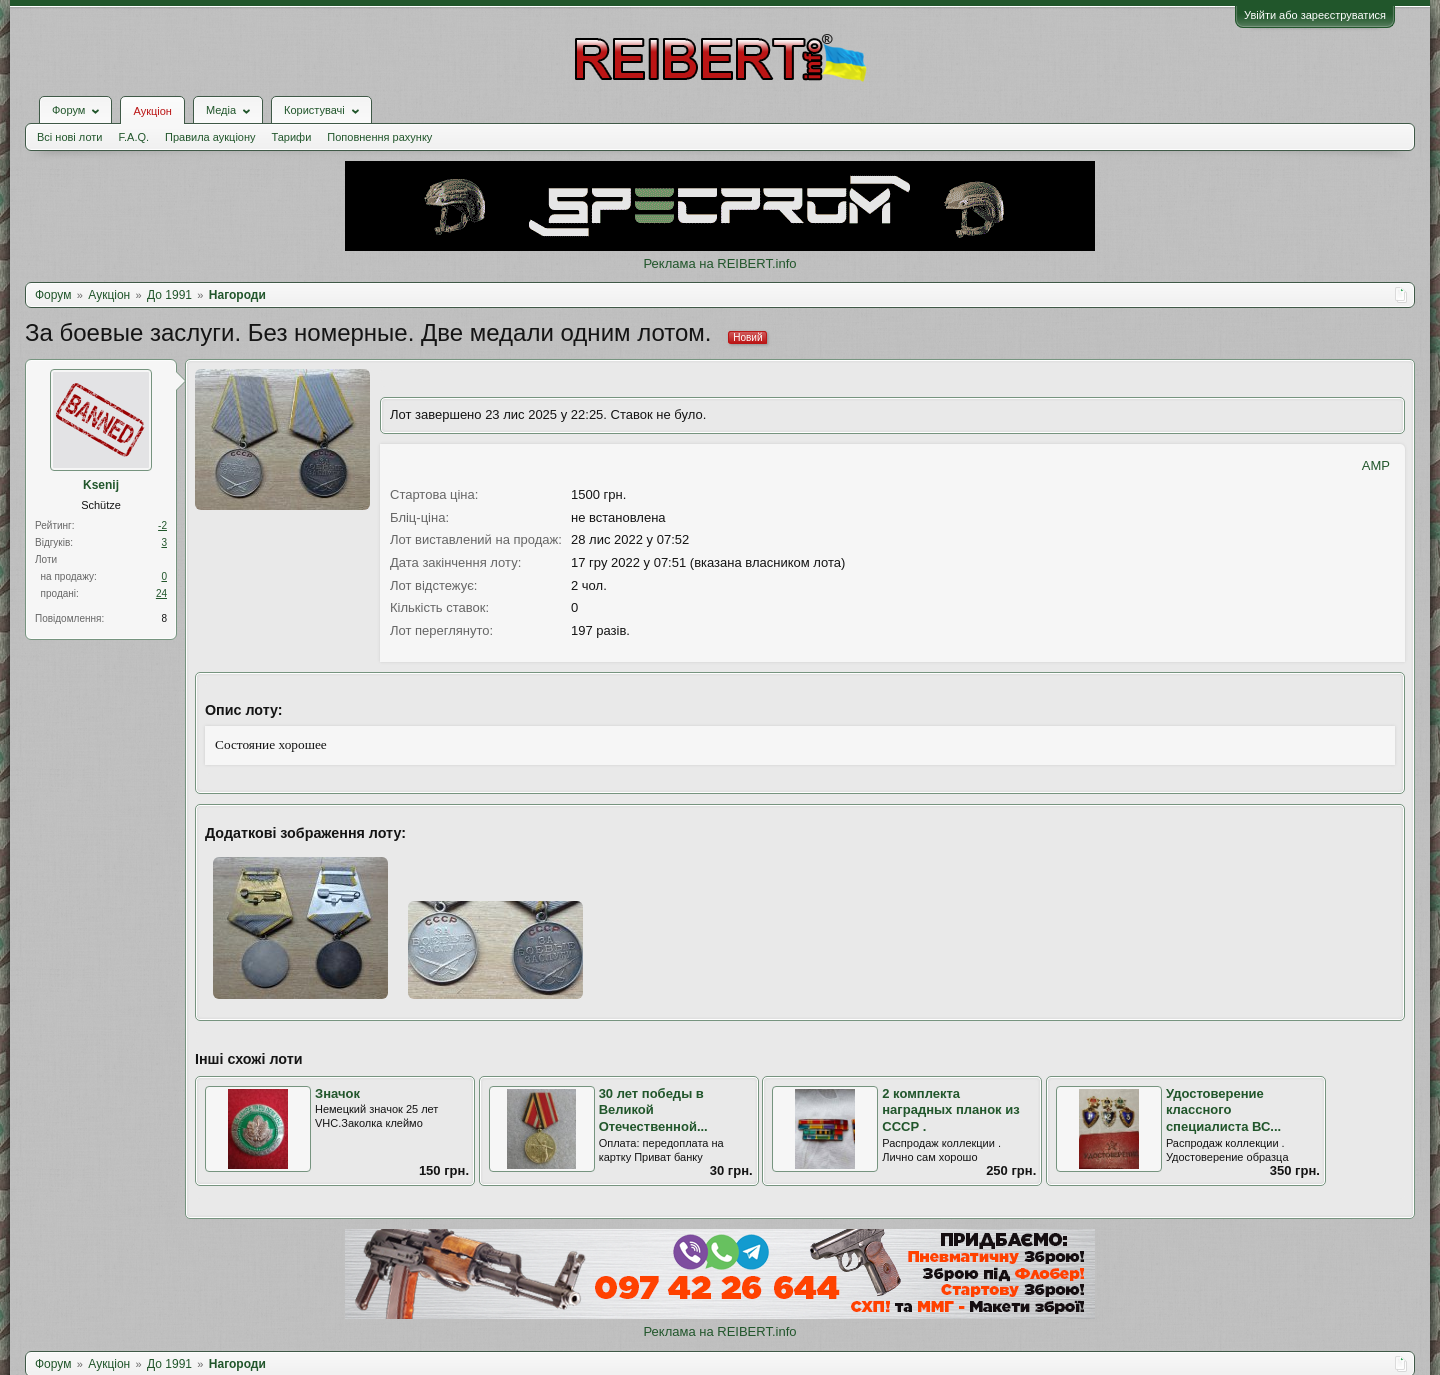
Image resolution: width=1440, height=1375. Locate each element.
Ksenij (101, 485)
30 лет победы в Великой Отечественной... (653, 1110)
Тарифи (292, 137)
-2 (162, 525)
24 (161, 593)
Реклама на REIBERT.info (719, 263)
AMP (1376, 465)
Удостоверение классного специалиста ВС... (1223, 1110)
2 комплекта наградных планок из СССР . (950, 1110)
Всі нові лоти (69, 137)
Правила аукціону (210, 137)
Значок (337, 1093)
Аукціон (152, 111)
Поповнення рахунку (379, 137)
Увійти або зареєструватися (1315, 15)
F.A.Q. (133, 137)
